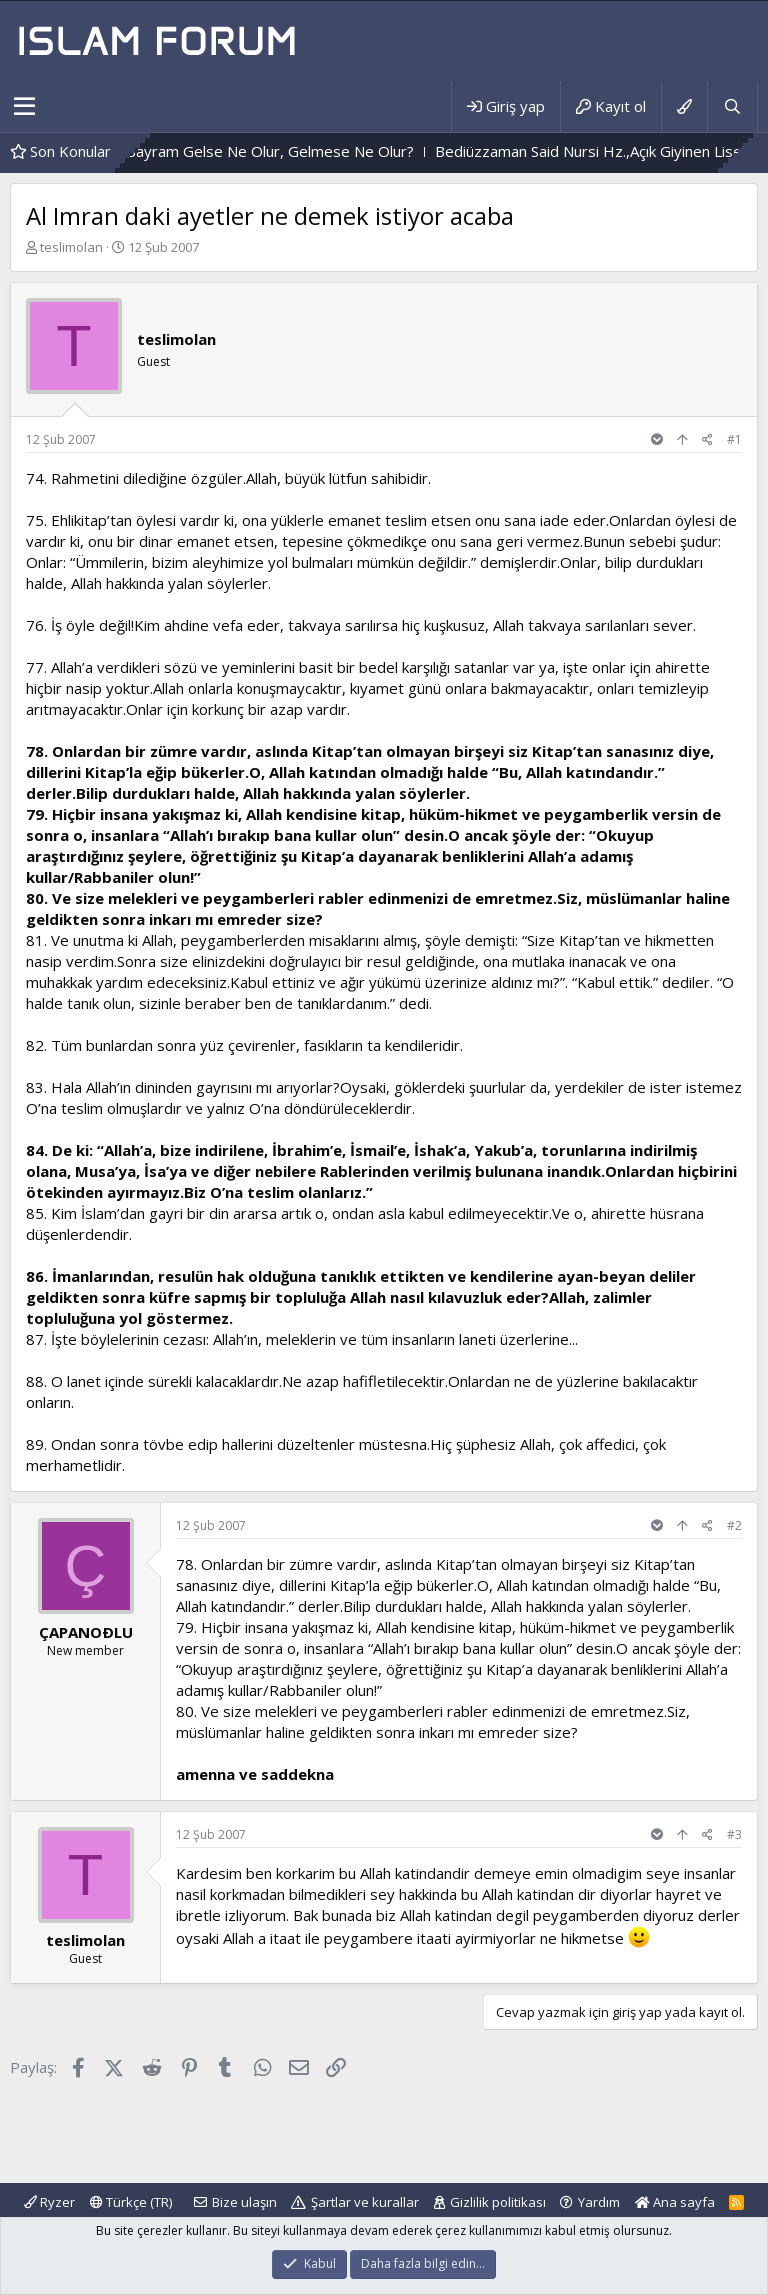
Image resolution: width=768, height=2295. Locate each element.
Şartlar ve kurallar (365, 2202)
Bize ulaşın (244, 2202)
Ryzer (49, 2202)
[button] (24, 107)
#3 (734, 1834)
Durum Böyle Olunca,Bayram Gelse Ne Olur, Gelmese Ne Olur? (250, 151)
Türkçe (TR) (131, 2202)
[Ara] (732, 106)
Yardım (599, 2202)
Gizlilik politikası (498, 2202)
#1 (734, 439)
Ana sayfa (675, 2202)
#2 (734, 1525)
